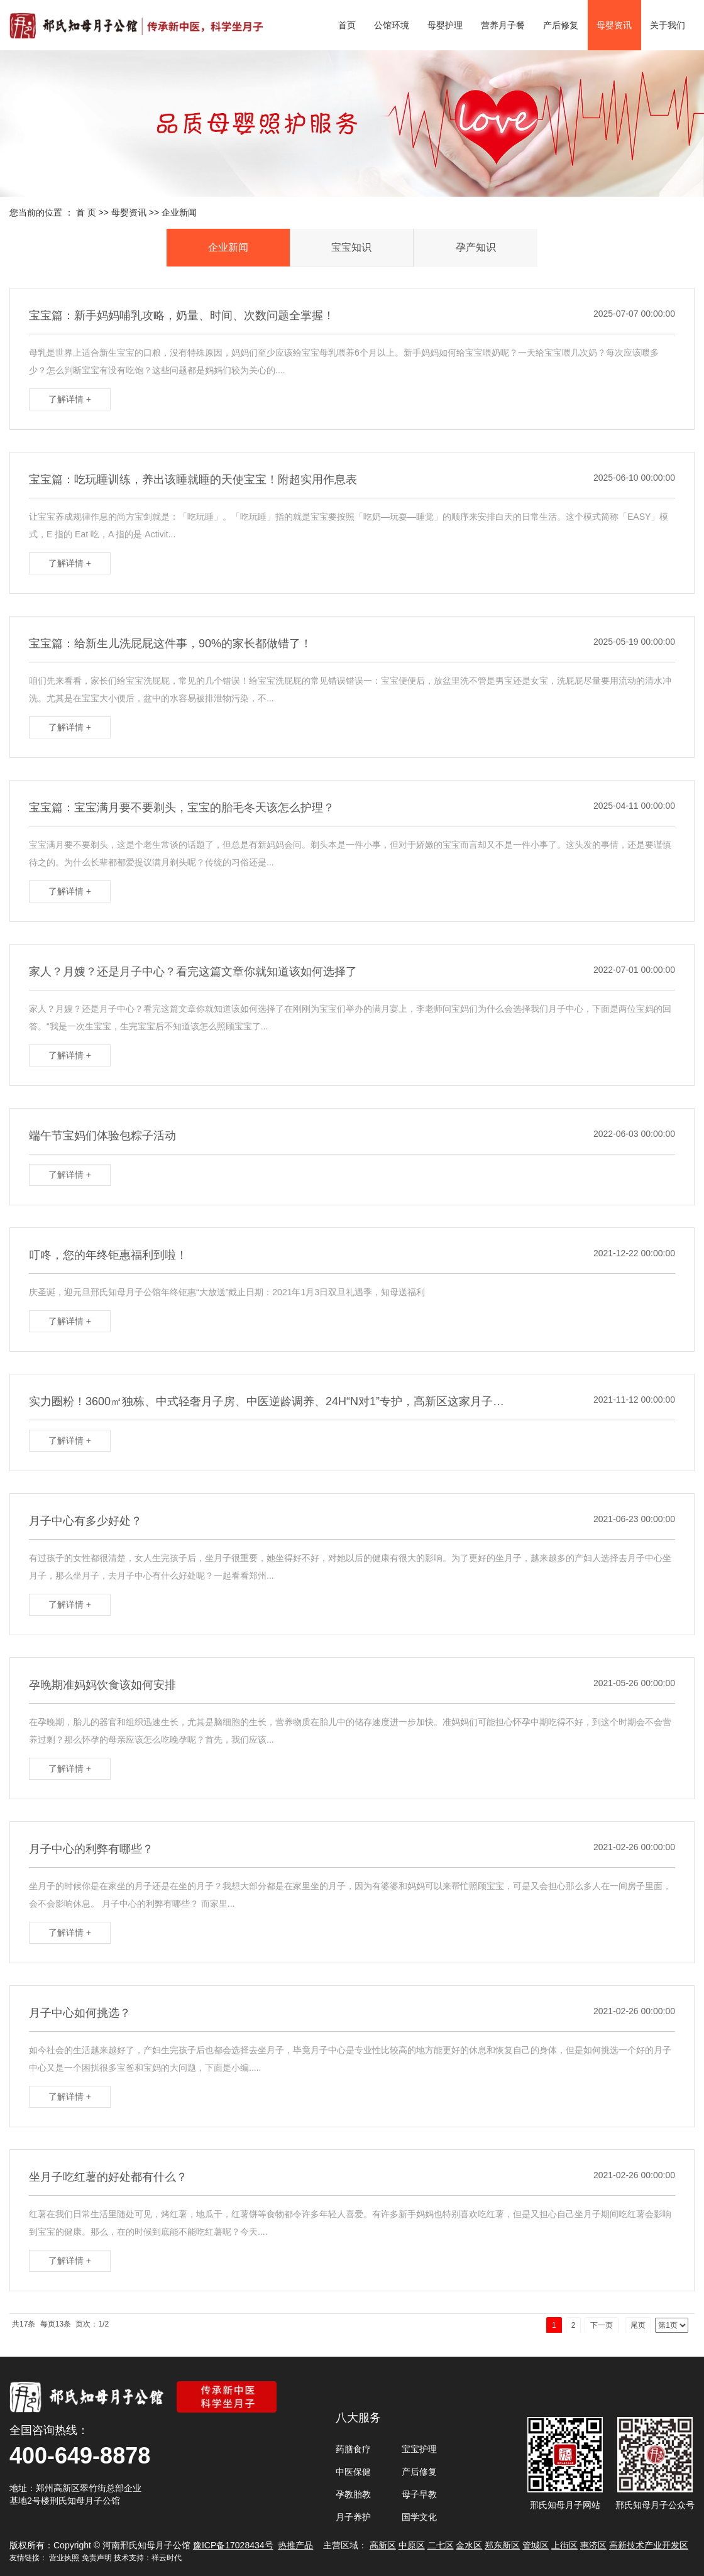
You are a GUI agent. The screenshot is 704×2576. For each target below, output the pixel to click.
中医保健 (353, 2472)
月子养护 (353, 2517)
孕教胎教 (353, 2494)
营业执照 (64, 2557)
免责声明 (97, 2557)
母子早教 (419, 2494)
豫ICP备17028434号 (233, 2545)
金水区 (469, 2545)
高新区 (383, 2545)
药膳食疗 (353, 2449)
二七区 (440, 2545)
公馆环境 (391, 25)
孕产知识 (476, 247)
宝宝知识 (351, 247)
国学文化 (419, 2517)
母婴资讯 (614, 25)
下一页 (601, 2325)
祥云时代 (166, 2557)
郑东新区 (502, 2545)
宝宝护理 (419, 2449)
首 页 (86, 212)
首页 (347, 25)
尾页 (638, 2325)
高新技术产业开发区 (648, 2545)
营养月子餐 (503, 25)
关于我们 (667, 25)
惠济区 (593, 2545)
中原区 (412, 2545)
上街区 (564, 2545)
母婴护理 (445, 25)
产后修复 (560, 25)
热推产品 (295, 2545)
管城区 (535, 2545)
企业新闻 (179, 212)
